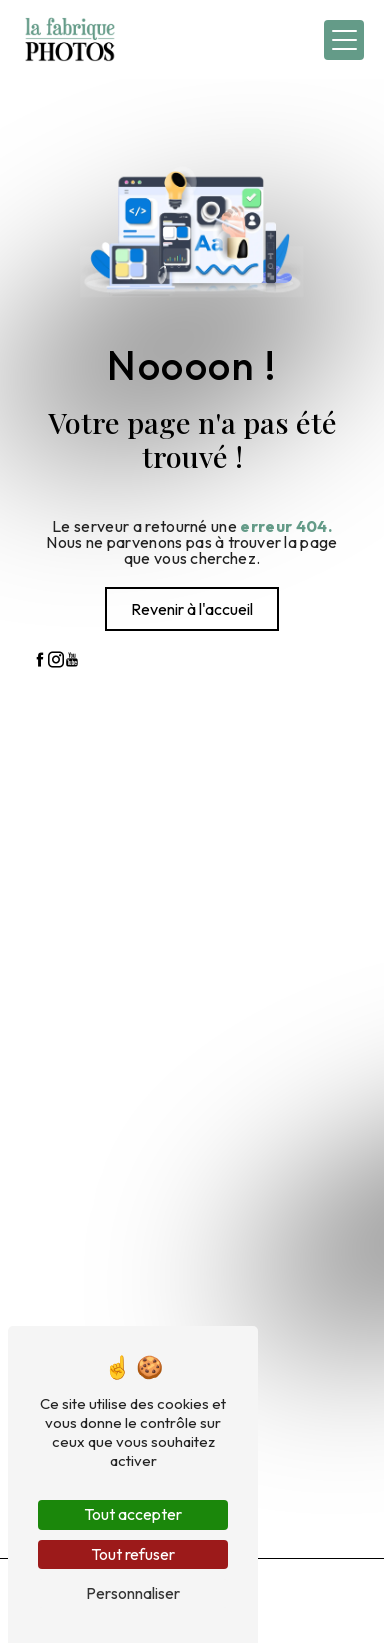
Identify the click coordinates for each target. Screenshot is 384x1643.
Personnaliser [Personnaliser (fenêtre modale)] (133, 1593)
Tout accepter (133, 1514)
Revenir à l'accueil (192, 609)
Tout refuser (133, 1554)
